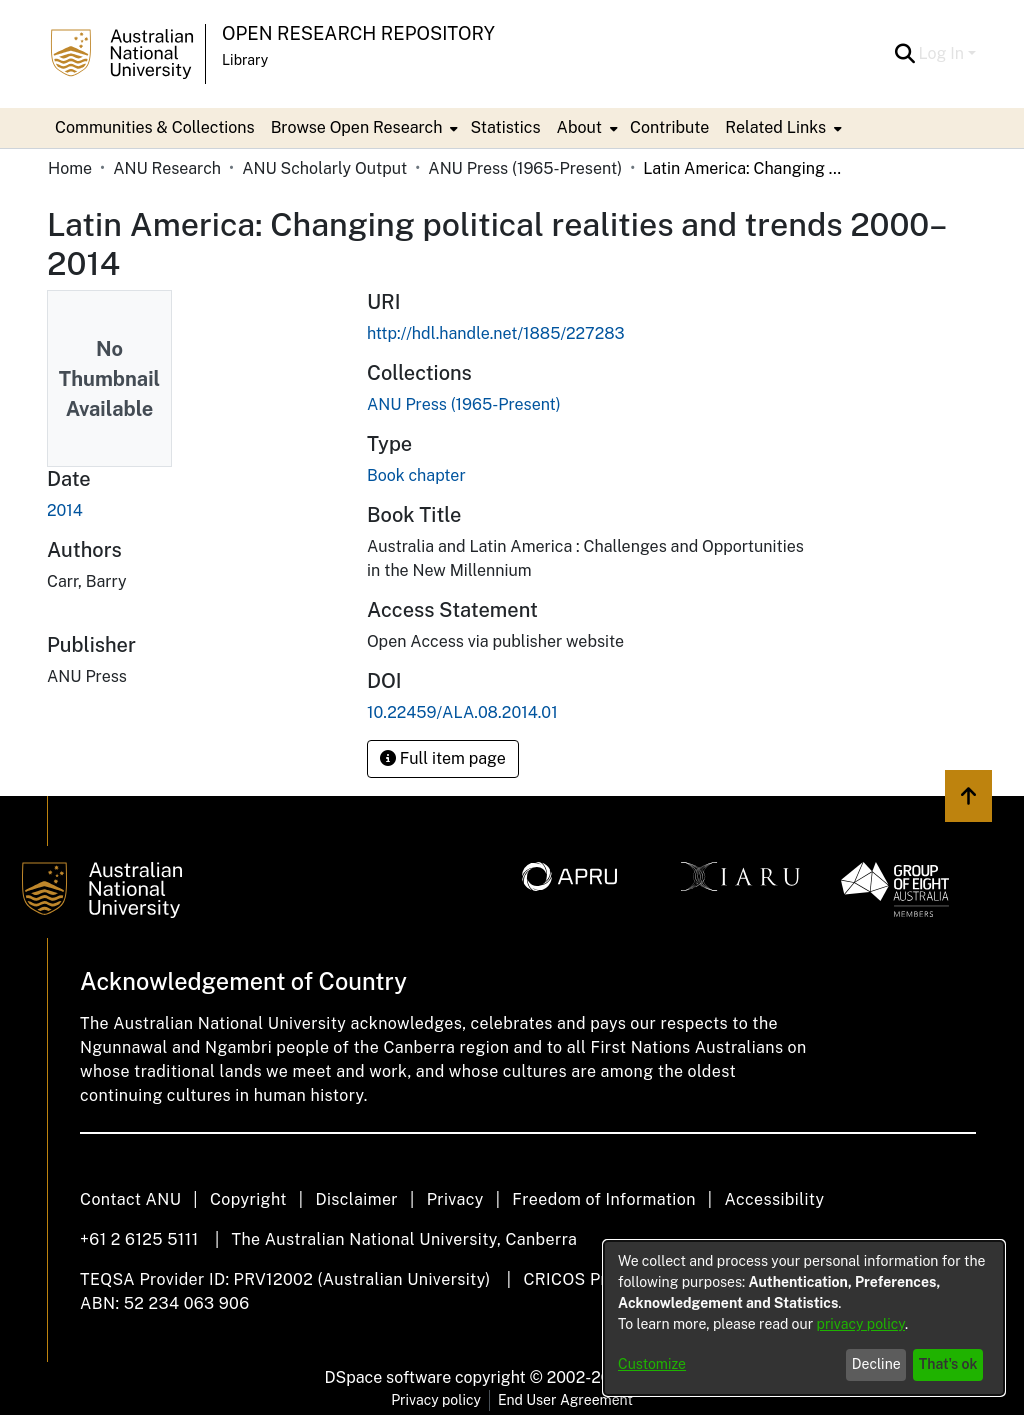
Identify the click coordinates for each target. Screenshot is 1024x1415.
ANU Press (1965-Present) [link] (525, 168)
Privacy (455, 1199)
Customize (652, 1364)
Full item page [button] (443, 758)
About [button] (579, 127)
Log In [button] (943, 53)
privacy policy (861, 1324)
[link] (464, 404)
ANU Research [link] (167, 168)
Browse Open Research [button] (357, 127)
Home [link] (70, 168)
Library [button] (245, 60)
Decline (876, 1364)
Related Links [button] (775, 127)
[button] (905, 54)
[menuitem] (363, 128)
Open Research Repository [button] (358, 33)
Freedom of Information (603, 1199)
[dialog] (804, 1318)
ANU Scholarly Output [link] (324, 168)
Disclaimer (356, 1199)
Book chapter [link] (416, 475)
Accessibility (774, 1199)
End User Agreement (565, 1400)
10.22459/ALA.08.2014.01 (462, 712)
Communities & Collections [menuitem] (155, 127)
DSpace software (388, 1377)
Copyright (248, 1199)
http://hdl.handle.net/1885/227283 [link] (496, 333)
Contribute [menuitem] (669, 127)
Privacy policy (436, 1400)
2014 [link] (65, 510)
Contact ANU (130, 1199)
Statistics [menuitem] (505, 127)
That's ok (948, 1364)
